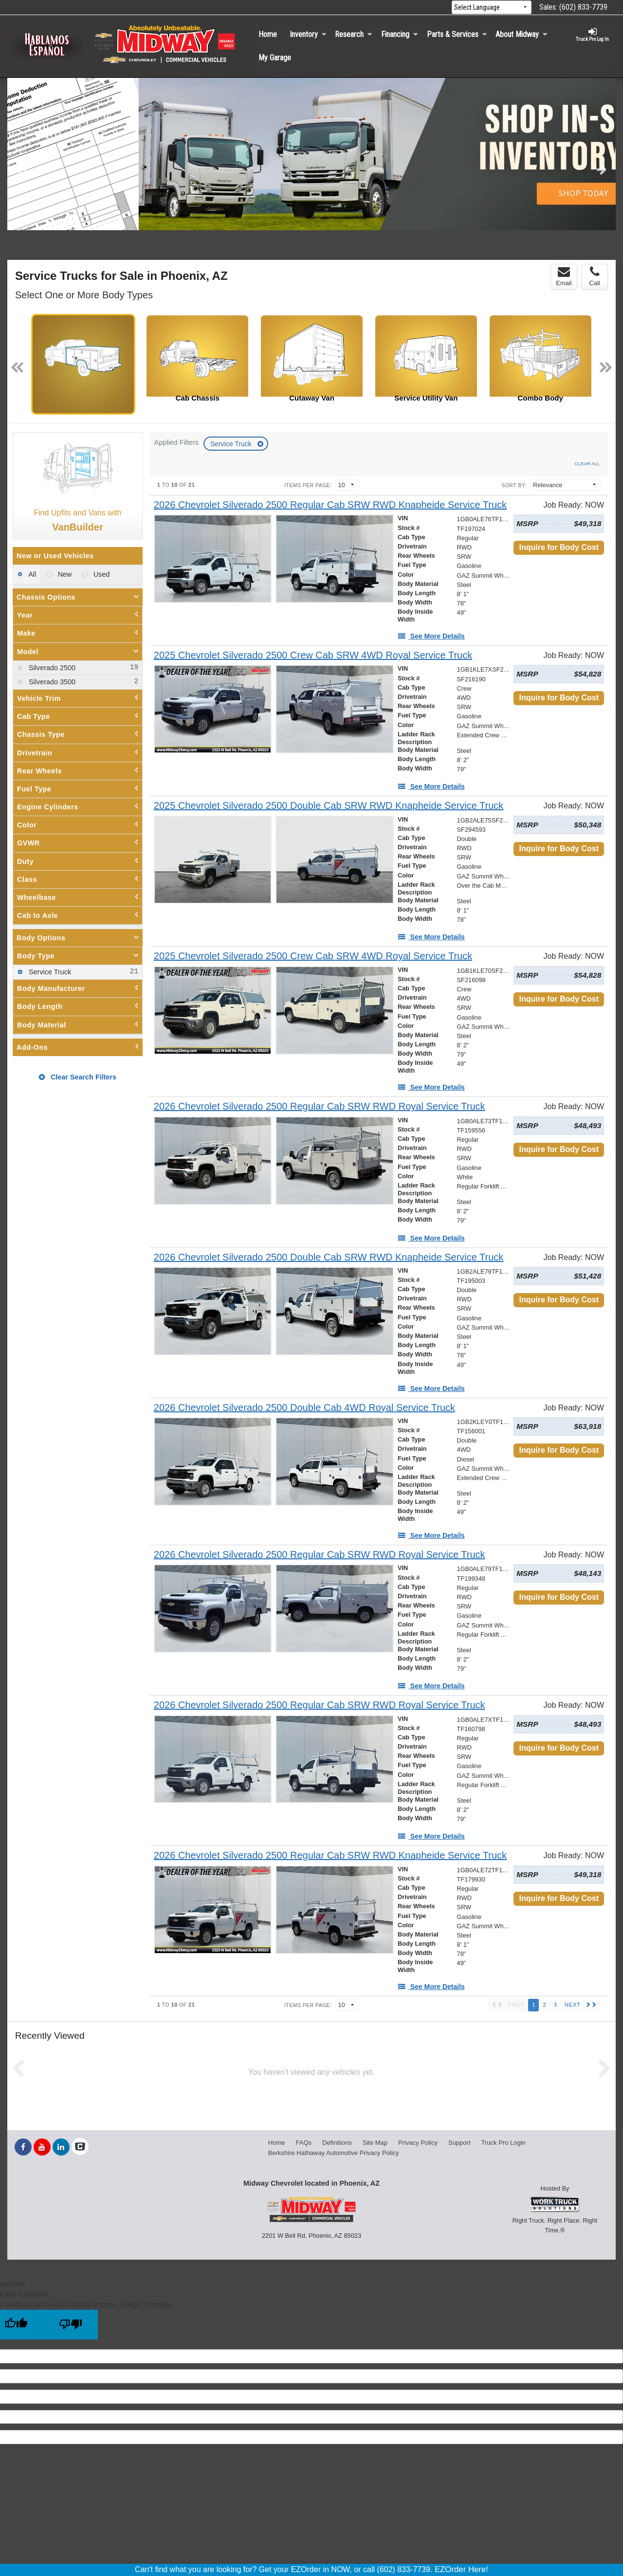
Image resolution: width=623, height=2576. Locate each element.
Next (602, 169)
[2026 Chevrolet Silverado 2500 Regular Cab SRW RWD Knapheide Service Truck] (330, 505)
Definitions (337, 2142)
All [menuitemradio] (31, 574)
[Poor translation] (70, 2324)
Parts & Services (457, 34)
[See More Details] (431, 636)
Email (564, 276)
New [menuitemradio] (64, 574)
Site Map (375, 2142)
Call (594, 276)
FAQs (304, 2142)
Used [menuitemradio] (101, 574)
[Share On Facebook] (23, 2147)
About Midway (521, 34)
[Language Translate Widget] (491, 7)
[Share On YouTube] (42, 2147)
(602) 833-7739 (583, 7)
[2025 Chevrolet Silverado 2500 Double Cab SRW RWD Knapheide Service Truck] (329, 805)
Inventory (308, 34)
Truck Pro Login (503, 2142)
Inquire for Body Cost (559, 547)
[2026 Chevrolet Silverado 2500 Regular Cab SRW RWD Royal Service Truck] (319, 1106)
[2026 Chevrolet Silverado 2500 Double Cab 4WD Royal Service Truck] (304, 1407)
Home (267, 34)
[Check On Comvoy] (80, 2147)
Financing (399, 34)
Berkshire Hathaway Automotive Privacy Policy (333, 2152)
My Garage (274, 57)
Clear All (587, 463)
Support (459, 2142)
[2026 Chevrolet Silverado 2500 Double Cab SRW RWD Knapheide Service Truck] (329, 1257)
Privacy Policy (418, 2142)
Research (353, 34)
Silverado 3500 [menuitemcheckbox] (51, 682)
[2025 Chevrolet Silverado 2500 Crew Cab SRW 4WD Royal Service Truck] (313, 655)
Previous (21, 169)
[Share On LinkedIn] (61, 2147)
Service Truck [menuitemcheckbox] (49, 972)
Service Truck (232, 444)
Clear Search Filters (77, 1077)
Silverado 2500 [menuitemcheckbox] (51, 668)
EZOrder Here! (461, 2569)
